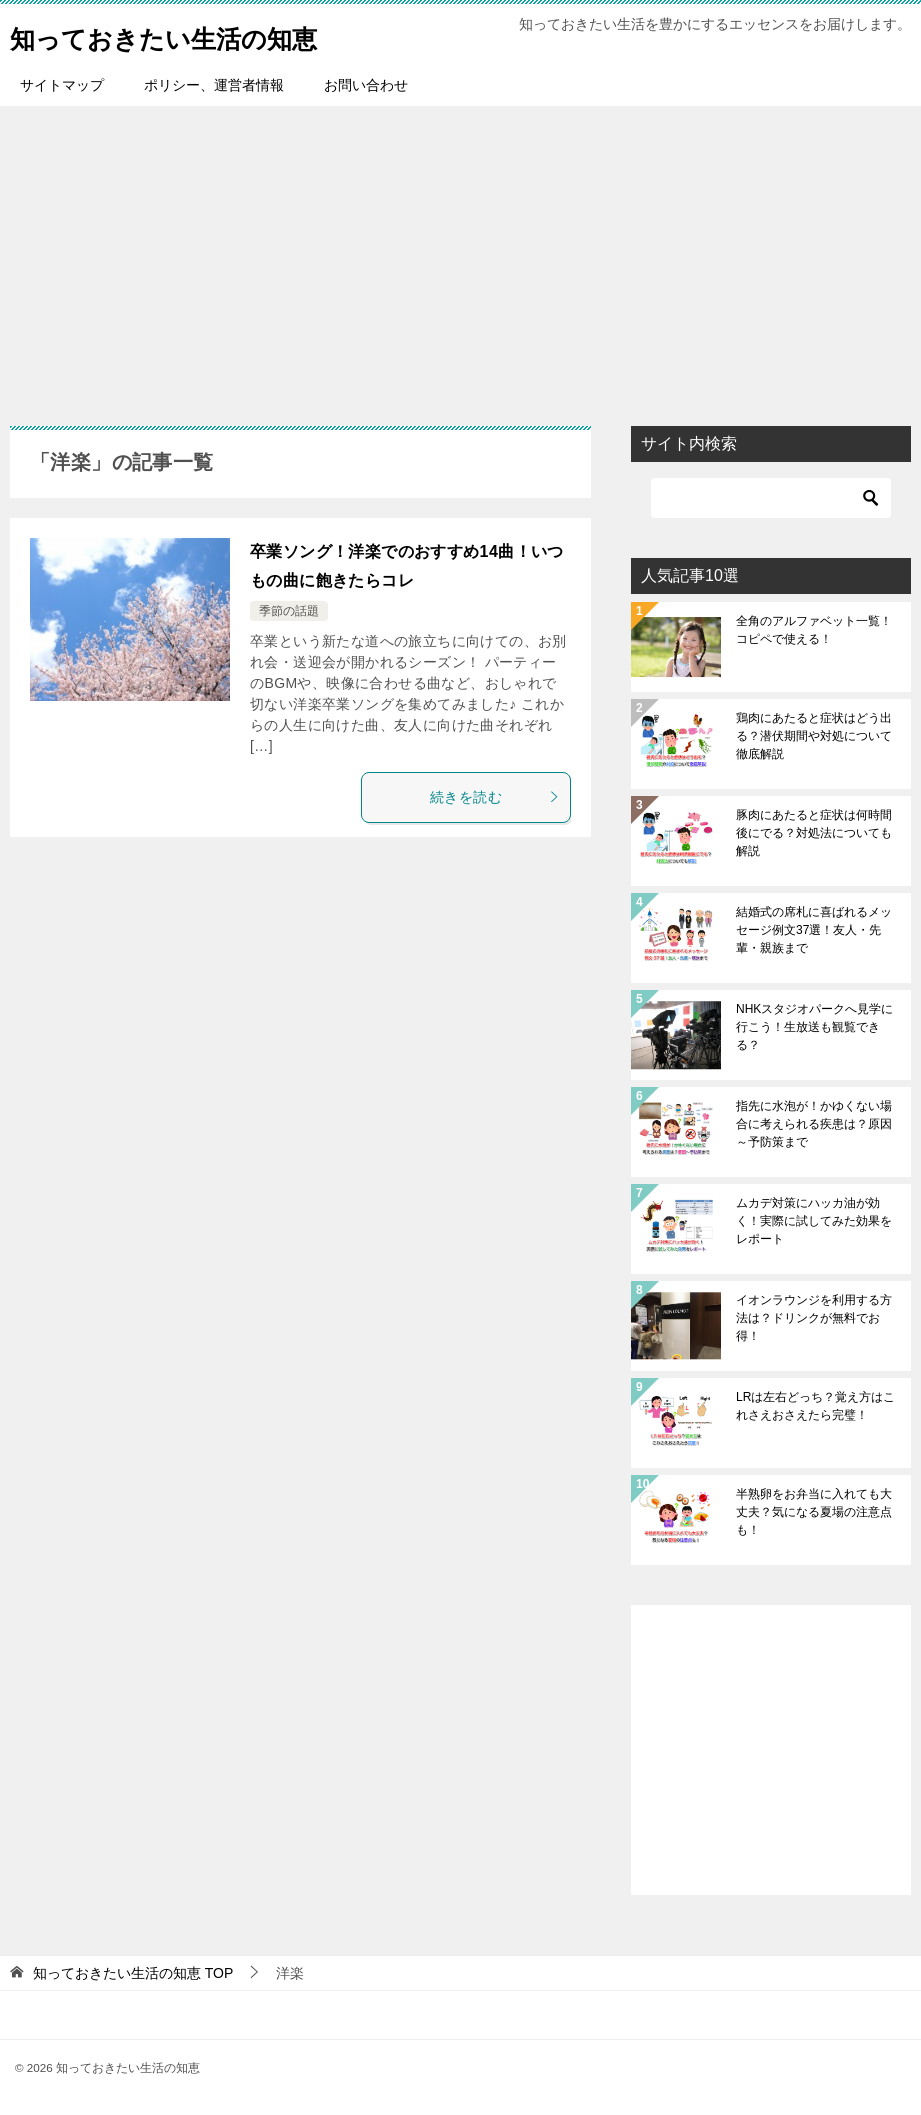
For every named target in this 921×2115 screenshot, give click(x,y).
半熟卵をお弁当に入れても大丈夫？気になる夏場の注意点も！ (814, 1512)
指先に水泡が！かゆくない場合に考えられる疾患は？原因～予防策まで (814, 1124)
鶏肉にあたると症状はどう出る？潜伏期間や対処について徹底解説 (814, 736)
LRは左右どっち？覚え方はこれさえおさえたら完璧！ (815, 1406)
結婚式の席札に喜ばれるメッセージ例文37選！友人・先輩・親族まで (814, 930)
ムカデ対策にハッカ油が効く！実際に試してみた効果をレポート (814, 1221)
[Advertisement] (460, 256)
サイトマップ (62, 85)
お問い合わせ (366, 85)
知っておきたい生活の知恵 (193, 34)
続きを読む (495, 797)
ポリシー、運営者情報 (214, 85)
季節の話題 (289, 611)
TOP (133, 1973)
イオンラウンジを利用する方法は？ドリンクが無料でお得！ (814, 1318)
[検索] (771, 498)
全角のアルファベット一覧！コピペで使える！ (814, 630)
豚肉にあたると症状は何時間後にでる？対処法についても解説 (814, 833)
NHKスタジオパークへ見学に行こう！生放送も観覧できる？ (814, 1027)
